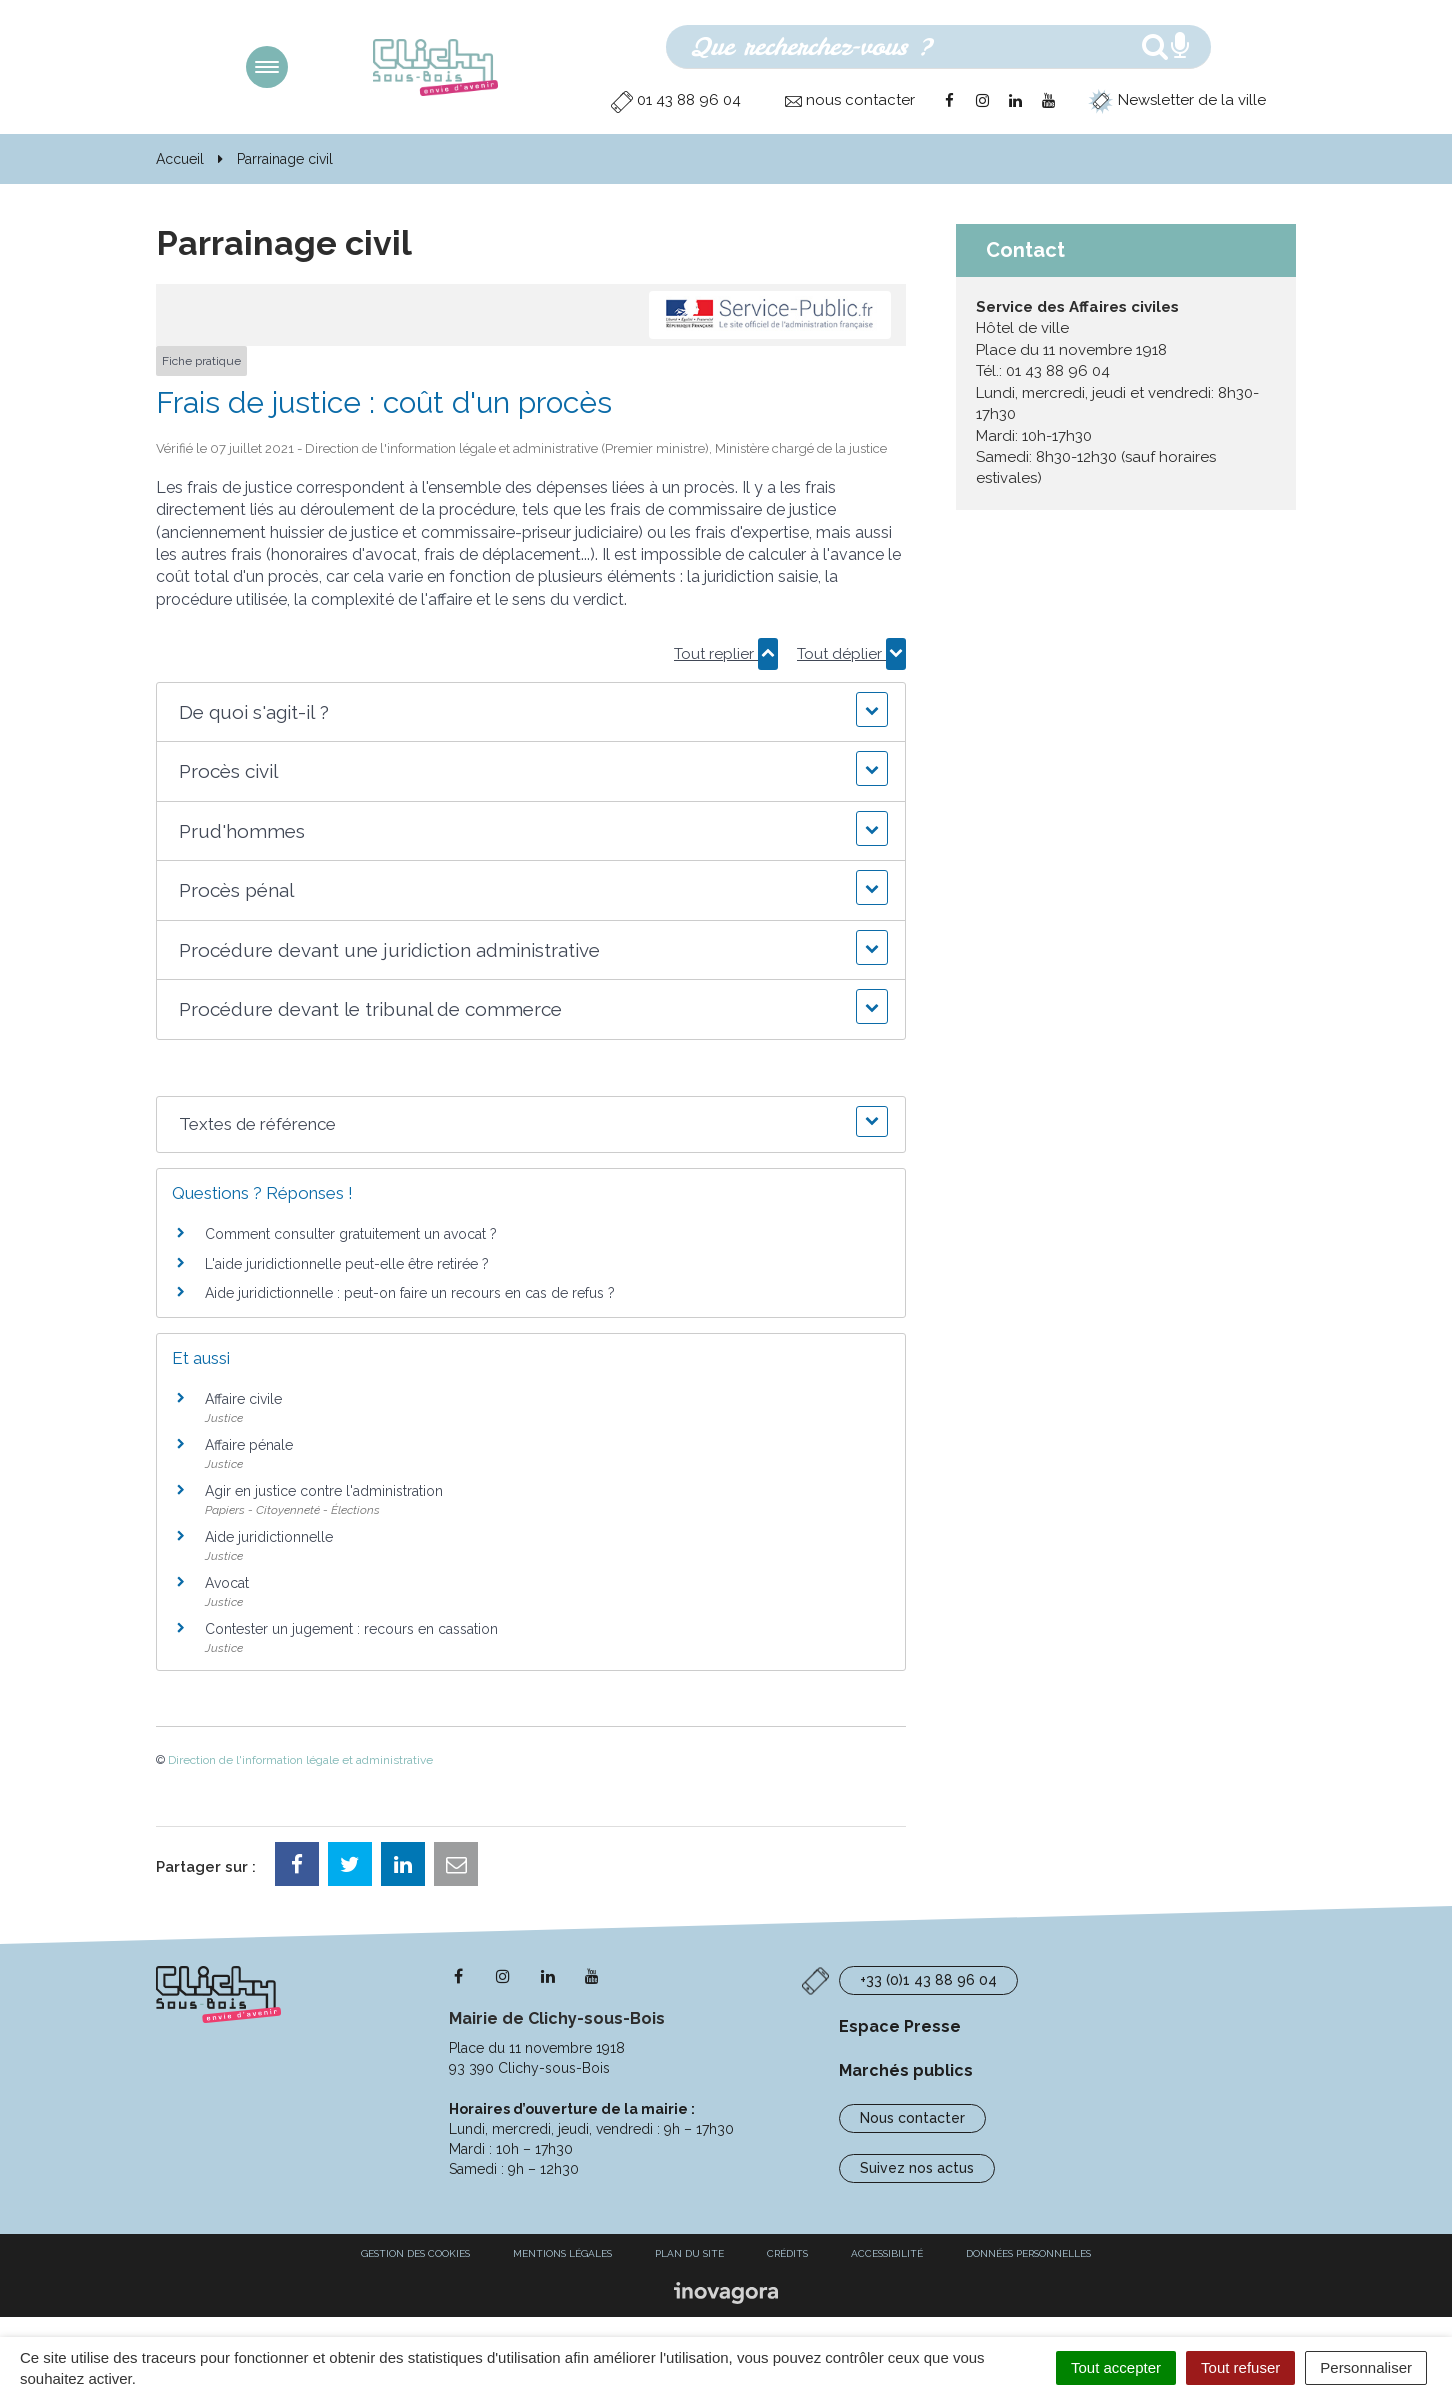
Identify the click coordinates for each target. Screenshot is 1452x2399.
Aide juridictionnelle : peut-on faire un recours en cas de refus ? (410, 1293)
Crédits (787, 2253)
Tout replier (726, 654)
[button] (530, 712)
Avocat (227, 1583)
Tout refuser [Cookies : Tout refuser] (1240, 2367)
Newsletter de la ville (1177, 100)
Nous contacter (912, 2118)
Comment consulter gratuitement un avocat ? (351, 1234)
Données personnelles (1028, 2253)
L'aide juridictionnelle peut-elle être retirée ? (347, 1264)
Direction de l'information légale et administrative (300, 1760)
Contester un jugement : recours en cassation (351, 1629)
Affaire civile (243, 1399)
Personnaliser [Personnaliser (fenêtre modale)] (1366, 2367)
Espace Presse (900, 2026)
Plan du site (689, 2253)
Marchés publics (906, 2070)
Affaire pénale (249, 1445)
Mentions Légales (562, 2253)
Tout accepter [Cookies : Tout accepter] (1116, 2367)
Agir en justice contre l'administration (324, 1491)
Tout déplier (851, 654)
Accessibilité (887, 2253)
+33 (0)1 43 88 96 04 (928, 1980)
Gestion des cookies (415, 2253)
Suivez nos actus (917, 2168)
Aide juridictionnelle (269, 1537)
